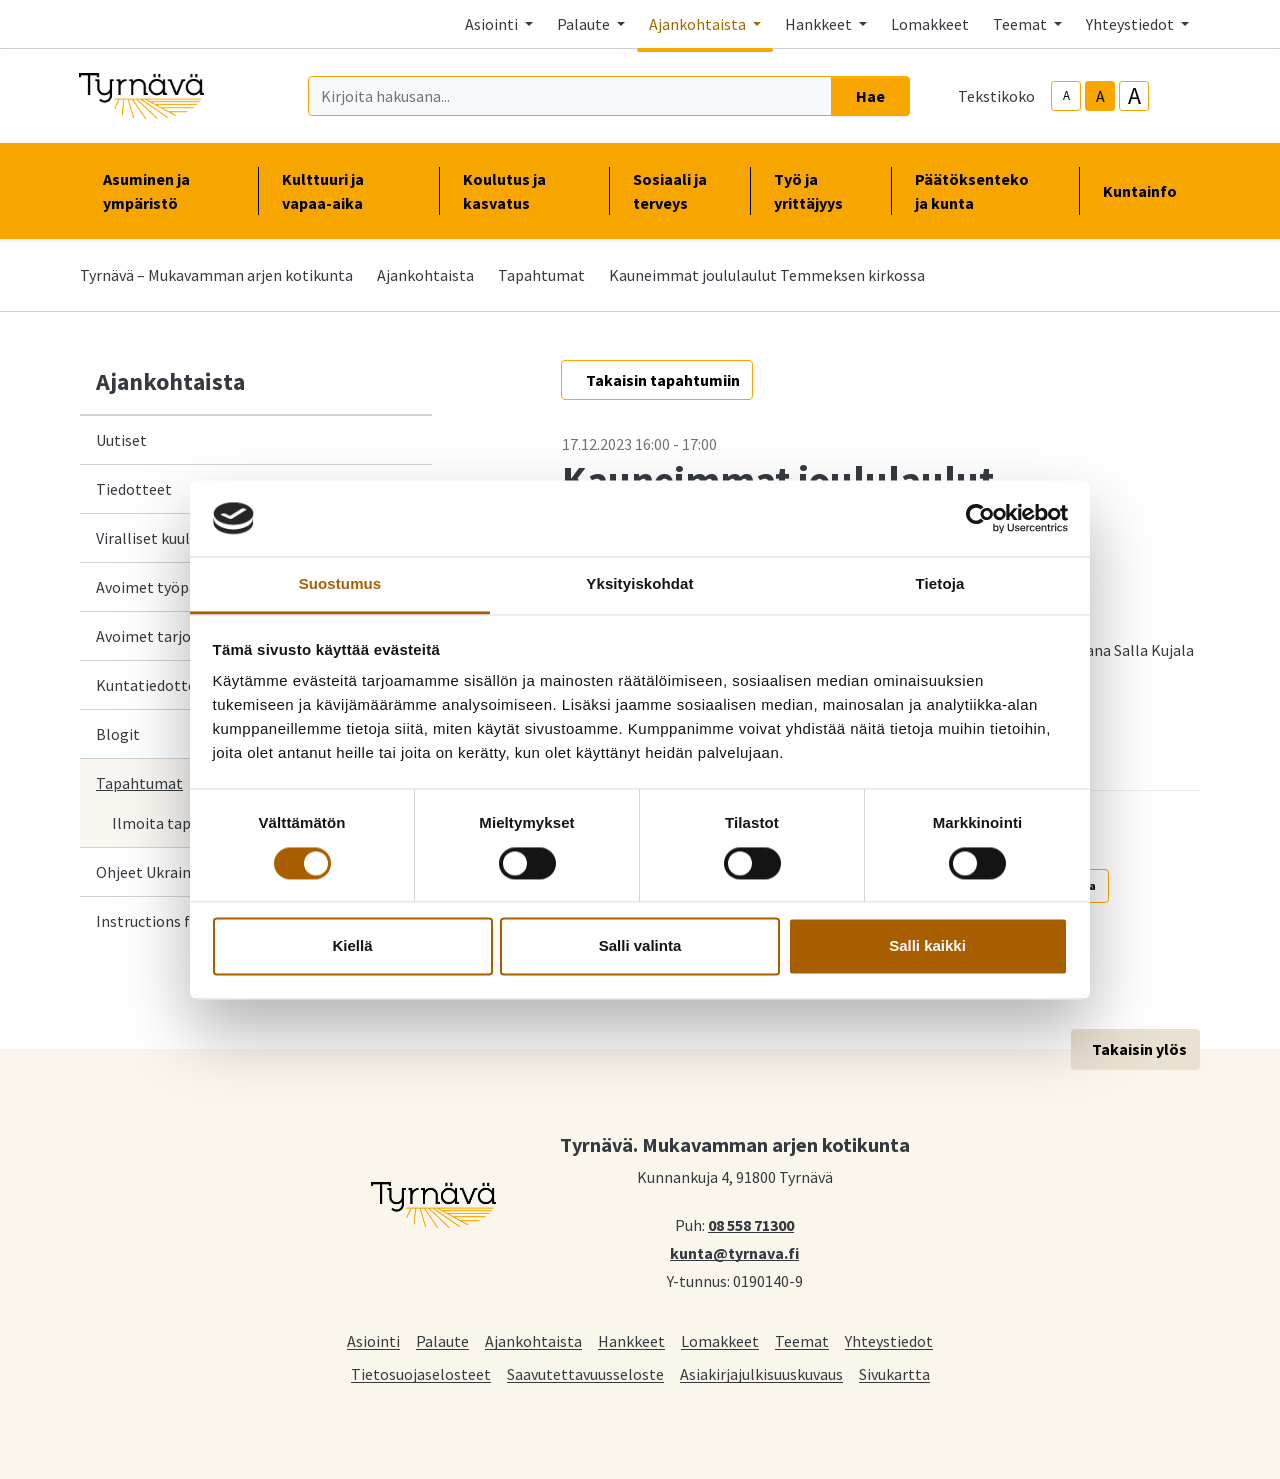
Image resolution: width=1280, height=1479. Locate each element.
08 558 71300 (751, 1224)
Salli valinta (640, 946)
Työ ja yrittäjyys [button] (820, 191)
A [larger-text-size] (1134, 96)
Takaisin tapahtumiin (663, 380)
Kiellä (352, 946)
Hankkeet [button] (820, 24)
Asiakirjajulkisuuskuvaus (761, 1373)
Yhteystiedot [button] (1131, 24)
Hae (870, 96)
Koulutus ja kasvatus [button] (524, 191)
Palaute (442, 1340)
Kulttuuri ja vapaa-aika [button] (348, 191)
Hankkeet (631, 1340)
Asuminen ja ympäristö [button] (168, 191)
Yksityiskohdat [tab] (639, 584)
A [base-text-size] (1100, 96)
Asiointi (373, 1340)
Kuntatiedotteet (153, 685)
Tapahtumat (541, 275)
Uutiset (121, 440)
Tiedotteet (134, 489)
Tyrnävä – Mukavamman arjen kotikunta (216, 275)
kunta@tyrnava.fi (734, 1252)
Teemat (802, 1340)
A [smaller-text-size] (1066, 95)
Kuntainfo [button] (1148, 191)
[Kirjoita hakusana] (570, 96)
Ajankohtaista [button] (699, 24)
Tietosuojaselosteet (421, 1373)
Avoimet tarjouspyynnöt (179, 636)
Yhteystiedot (889, 1340)
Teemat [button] (1021, 24)
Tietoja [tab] (940, 584)
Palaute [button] (585, 24)
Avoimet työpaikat (160, 587)
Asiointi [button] (493, 24)
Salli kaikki (927, 946)
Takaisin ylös (1139, 1049)
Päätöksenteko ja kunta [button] (985, 191)
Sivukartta (894, 1373)
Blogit (118, 734)
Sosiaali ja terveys (670, 191)
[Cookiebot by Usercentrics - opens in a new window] (980, 518)
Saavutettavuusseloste (585, 1373)
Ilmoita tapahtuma (178, 823)
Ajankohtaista (425, 275)
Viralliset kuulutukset (169, 538)
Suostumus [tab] (340, 584)
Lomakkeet (930, 24)
